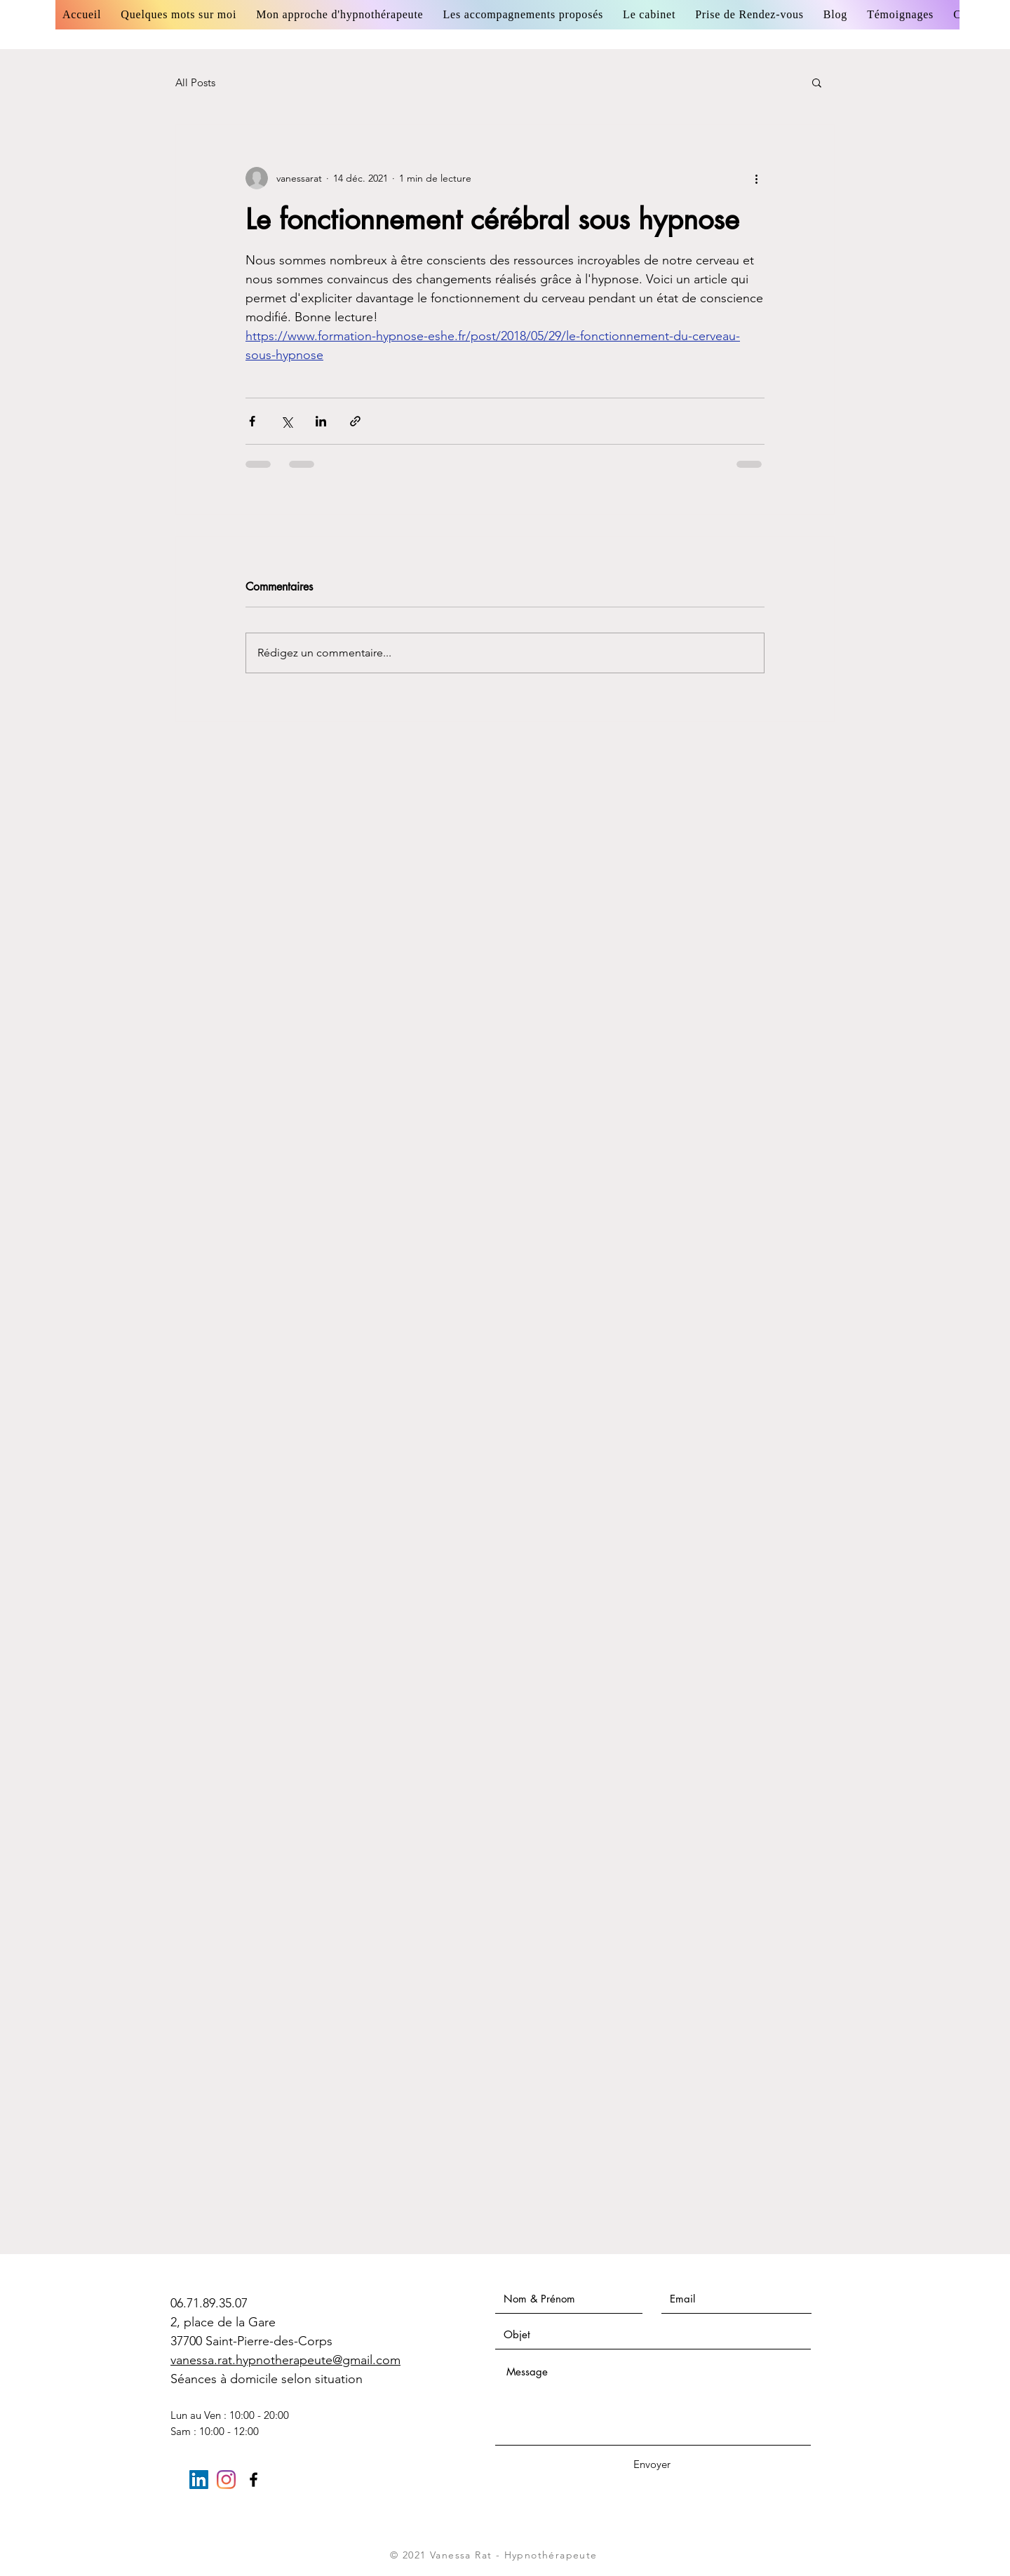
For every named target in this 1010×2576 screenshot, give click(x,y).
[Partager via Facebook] (252, 421)
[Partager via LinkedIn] (321, 421)
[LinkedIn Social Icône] (198, 2479)
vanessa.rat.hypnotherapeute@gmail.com (285, 2360)
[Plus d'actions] (756, 178)
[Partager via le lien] (355, 421)
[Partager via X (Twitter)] (286, 421)
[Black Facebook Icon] (253, 2479)
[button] (816, 82)
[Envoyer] (651, 2464)
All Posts (195, 82)
